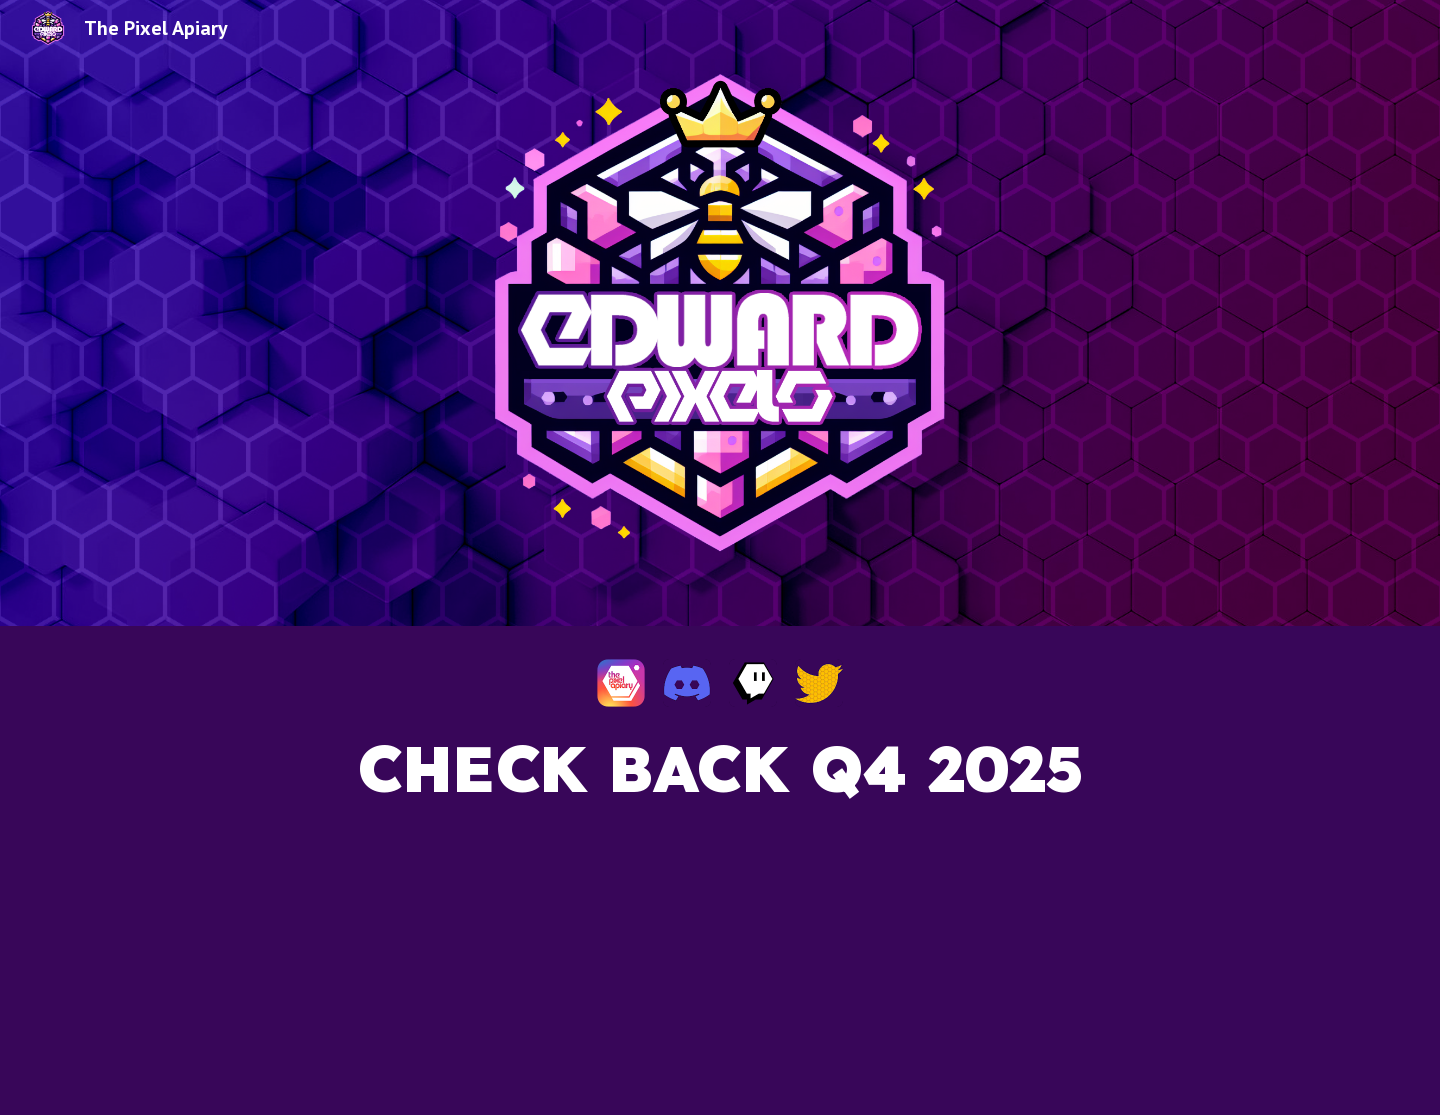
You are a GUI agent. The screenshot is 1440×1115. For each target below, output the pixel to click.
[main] (720, 903)
